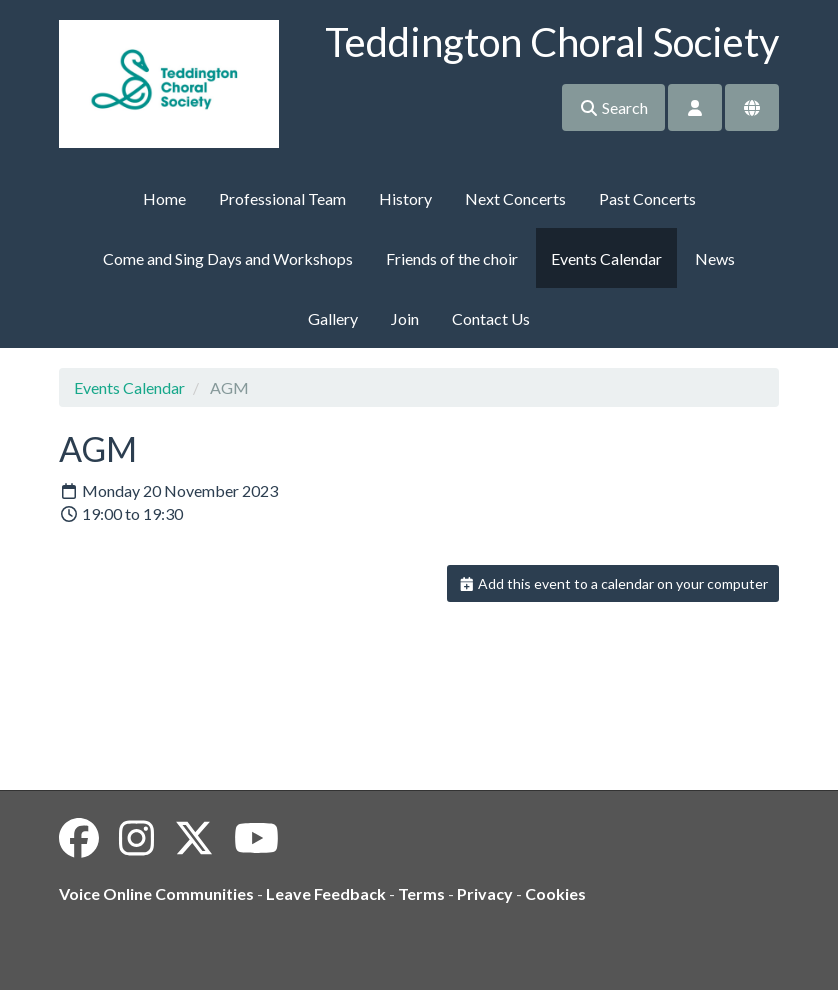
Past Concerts (647, 198)
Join (405, 318)
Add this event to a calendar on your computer (613, 583)
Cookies (555, 893)
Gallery (333, 318)
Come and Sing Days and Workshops (228, 258)
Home (164, 198)
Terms (421, 893)
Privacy (485, 893)
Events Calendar (606, 258)
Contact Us (491, 318)
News (715, 258)
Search (613, 107)
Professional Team (282, 198)
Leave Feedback (326, 893)
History (405, 198)
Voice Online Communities (156, 893)
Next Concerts (515, 198)
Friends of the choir (452, 258)
